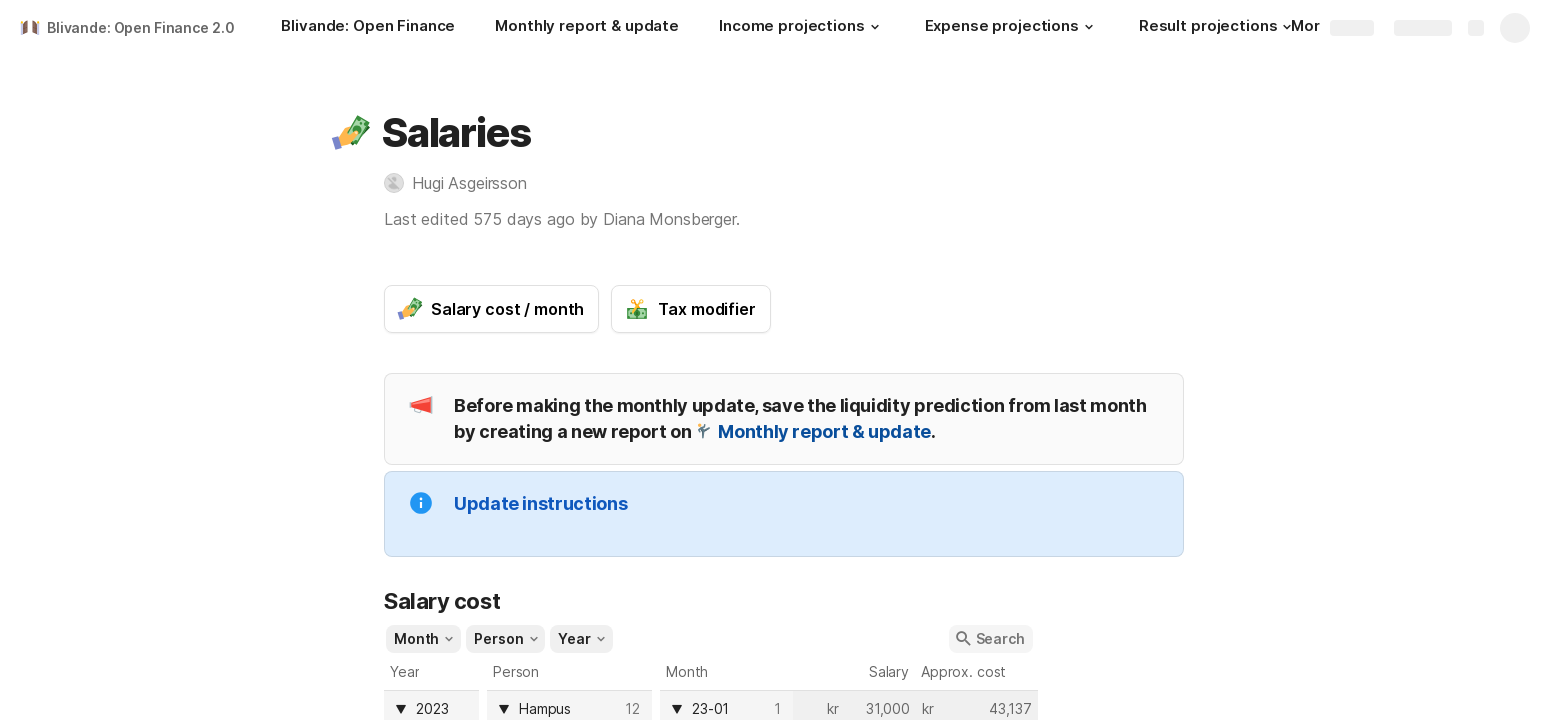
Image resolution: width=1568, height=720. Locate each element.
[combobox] (730, 709)
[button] (875, 27)
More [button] (1317, 25)
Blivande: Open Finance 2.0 (140, 27)
